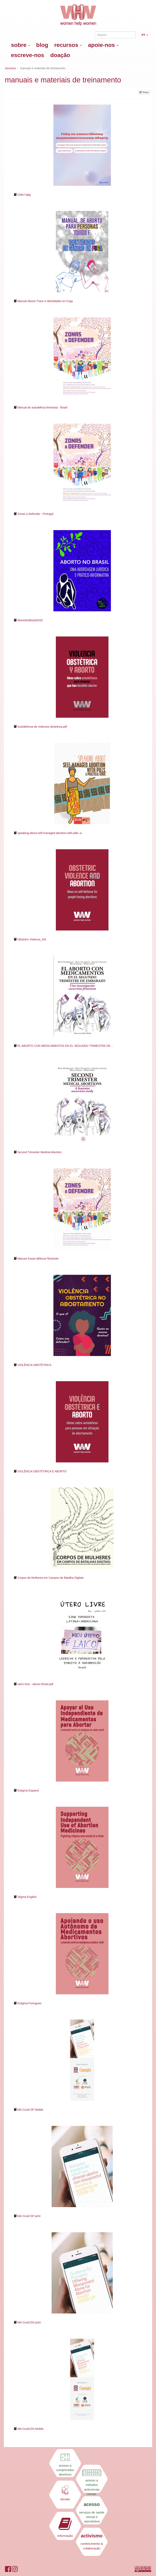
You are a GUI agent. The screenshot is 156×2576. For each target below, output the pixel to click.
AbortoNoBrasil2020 (30, 620)
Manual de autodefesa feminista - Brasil (42, 407)
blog (42, 45)
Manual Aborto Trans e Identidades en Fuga (45, 301)
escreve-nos (27, 55)
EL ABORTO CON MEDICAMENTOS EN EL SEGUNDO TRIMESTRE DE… (65, 1045)
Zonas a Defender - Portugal (35, 513)
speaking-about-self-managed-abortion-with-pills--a (49, 833)
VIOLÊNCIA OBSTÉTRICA (34, 1365)
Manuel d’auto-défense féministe (37, 1258)
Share (144, 92)
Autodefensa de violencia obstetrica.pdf (42, 726)
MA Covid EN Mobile (30, 2428)
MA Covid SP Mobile (30, 2109)
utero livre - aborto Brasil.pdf (35, 1684)
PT (146, 36)
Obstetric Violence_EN (31, 939)
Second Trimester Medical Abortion (39, 1152)
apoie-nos (103, 45)
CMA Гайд (24, 194)
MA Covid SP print (28, 2216)
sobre (20, 45)
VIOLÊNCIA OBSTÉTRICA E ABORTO (41, 1471)
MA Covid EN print (29, 2322)
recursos (68, 45)
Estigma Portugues (29, 2003)
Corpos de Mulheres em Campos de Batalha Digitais (50, 1577)
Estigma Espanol (28, 1790)
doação (60, 55)
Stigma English (26, 1897)
